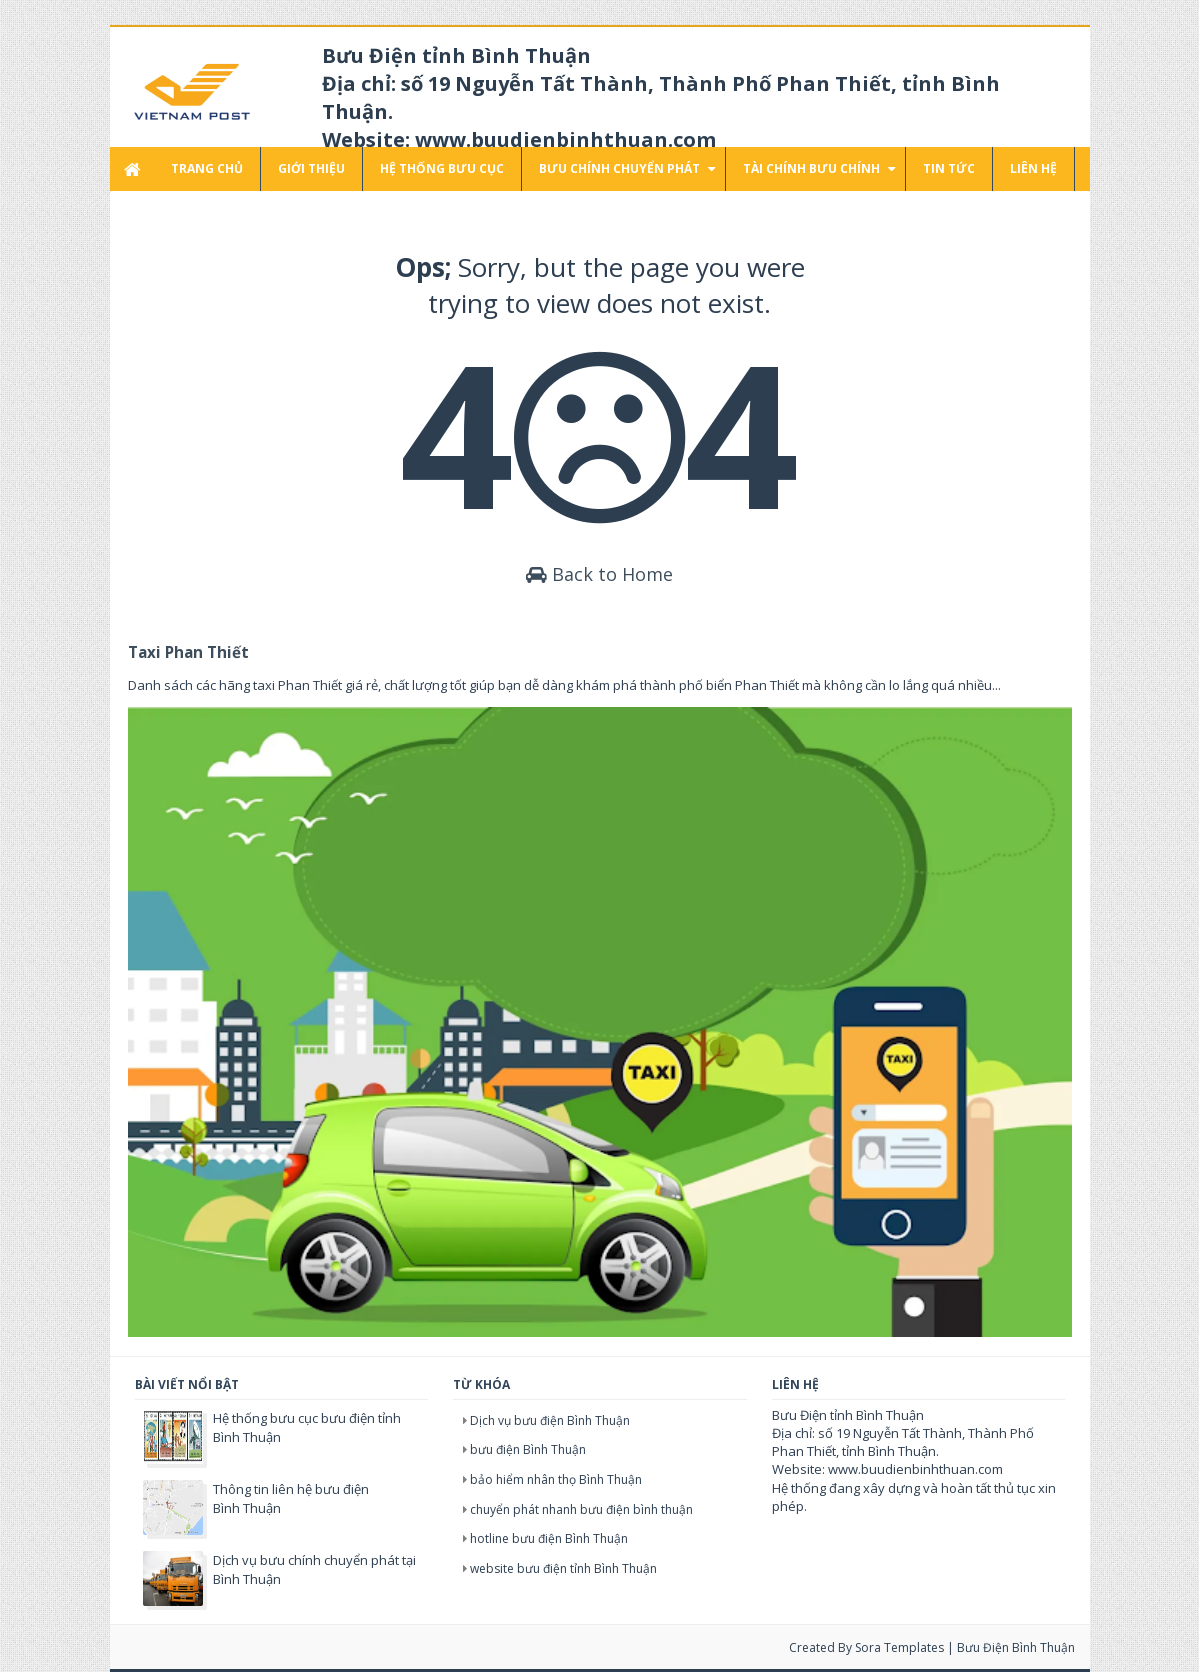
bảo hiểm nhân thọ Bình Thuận (556, 1479)
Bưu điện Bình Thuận (1016, 1647)
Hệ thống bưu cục (442, 168)
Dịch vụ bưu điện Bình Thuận (550, 1420)
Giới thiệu (311, 168)
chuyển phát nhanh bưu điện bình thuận (581, 1509)
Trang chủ (207, 168)
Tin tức (949, 168)
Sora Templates (899, 1647)
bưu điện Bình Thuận (528, 1449)
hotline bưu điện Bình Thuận (549, 1538)
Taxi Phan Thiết (188, 652)
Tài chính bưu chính (811, 168)
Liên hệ (1033, 168)
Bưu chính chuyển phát (619, 168)
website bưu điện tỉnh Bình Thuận (563, 1568)
